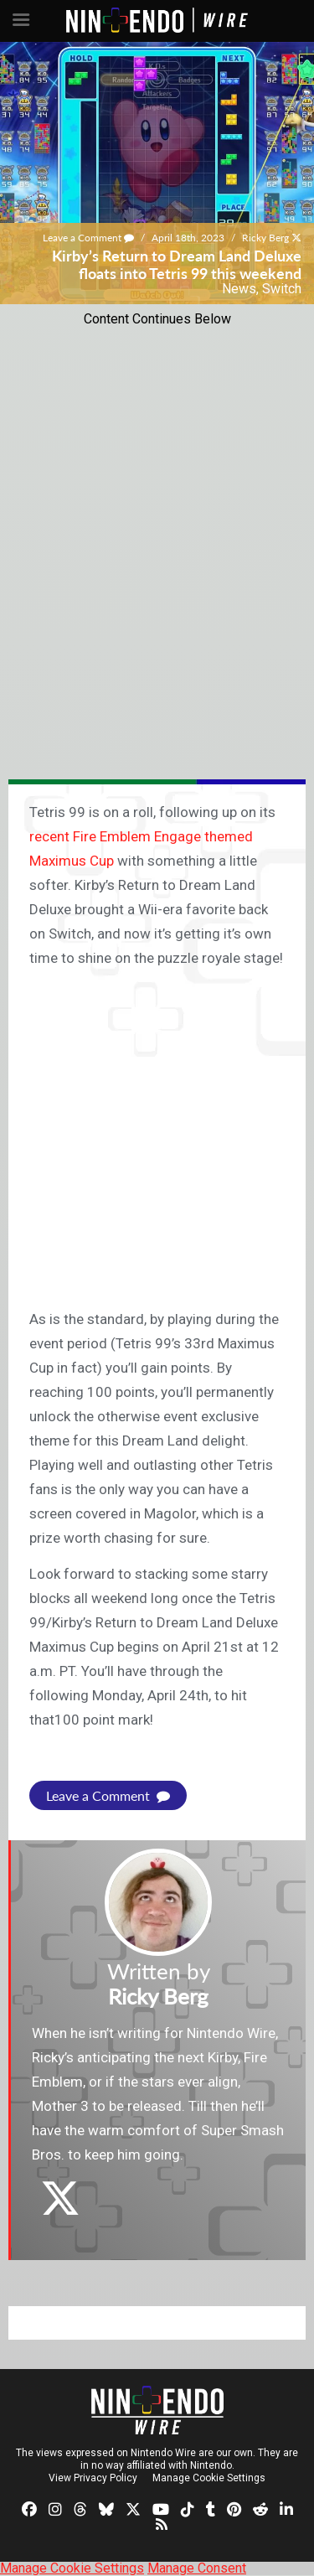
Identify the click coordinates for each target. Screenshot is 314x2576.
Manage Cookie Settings (208, 2478)
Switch (281, 289)
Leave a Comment (88, 237)
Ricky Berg (265, 237)
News (239, 289)
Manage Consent (196, 2568)
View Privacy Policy (93, 2478)
